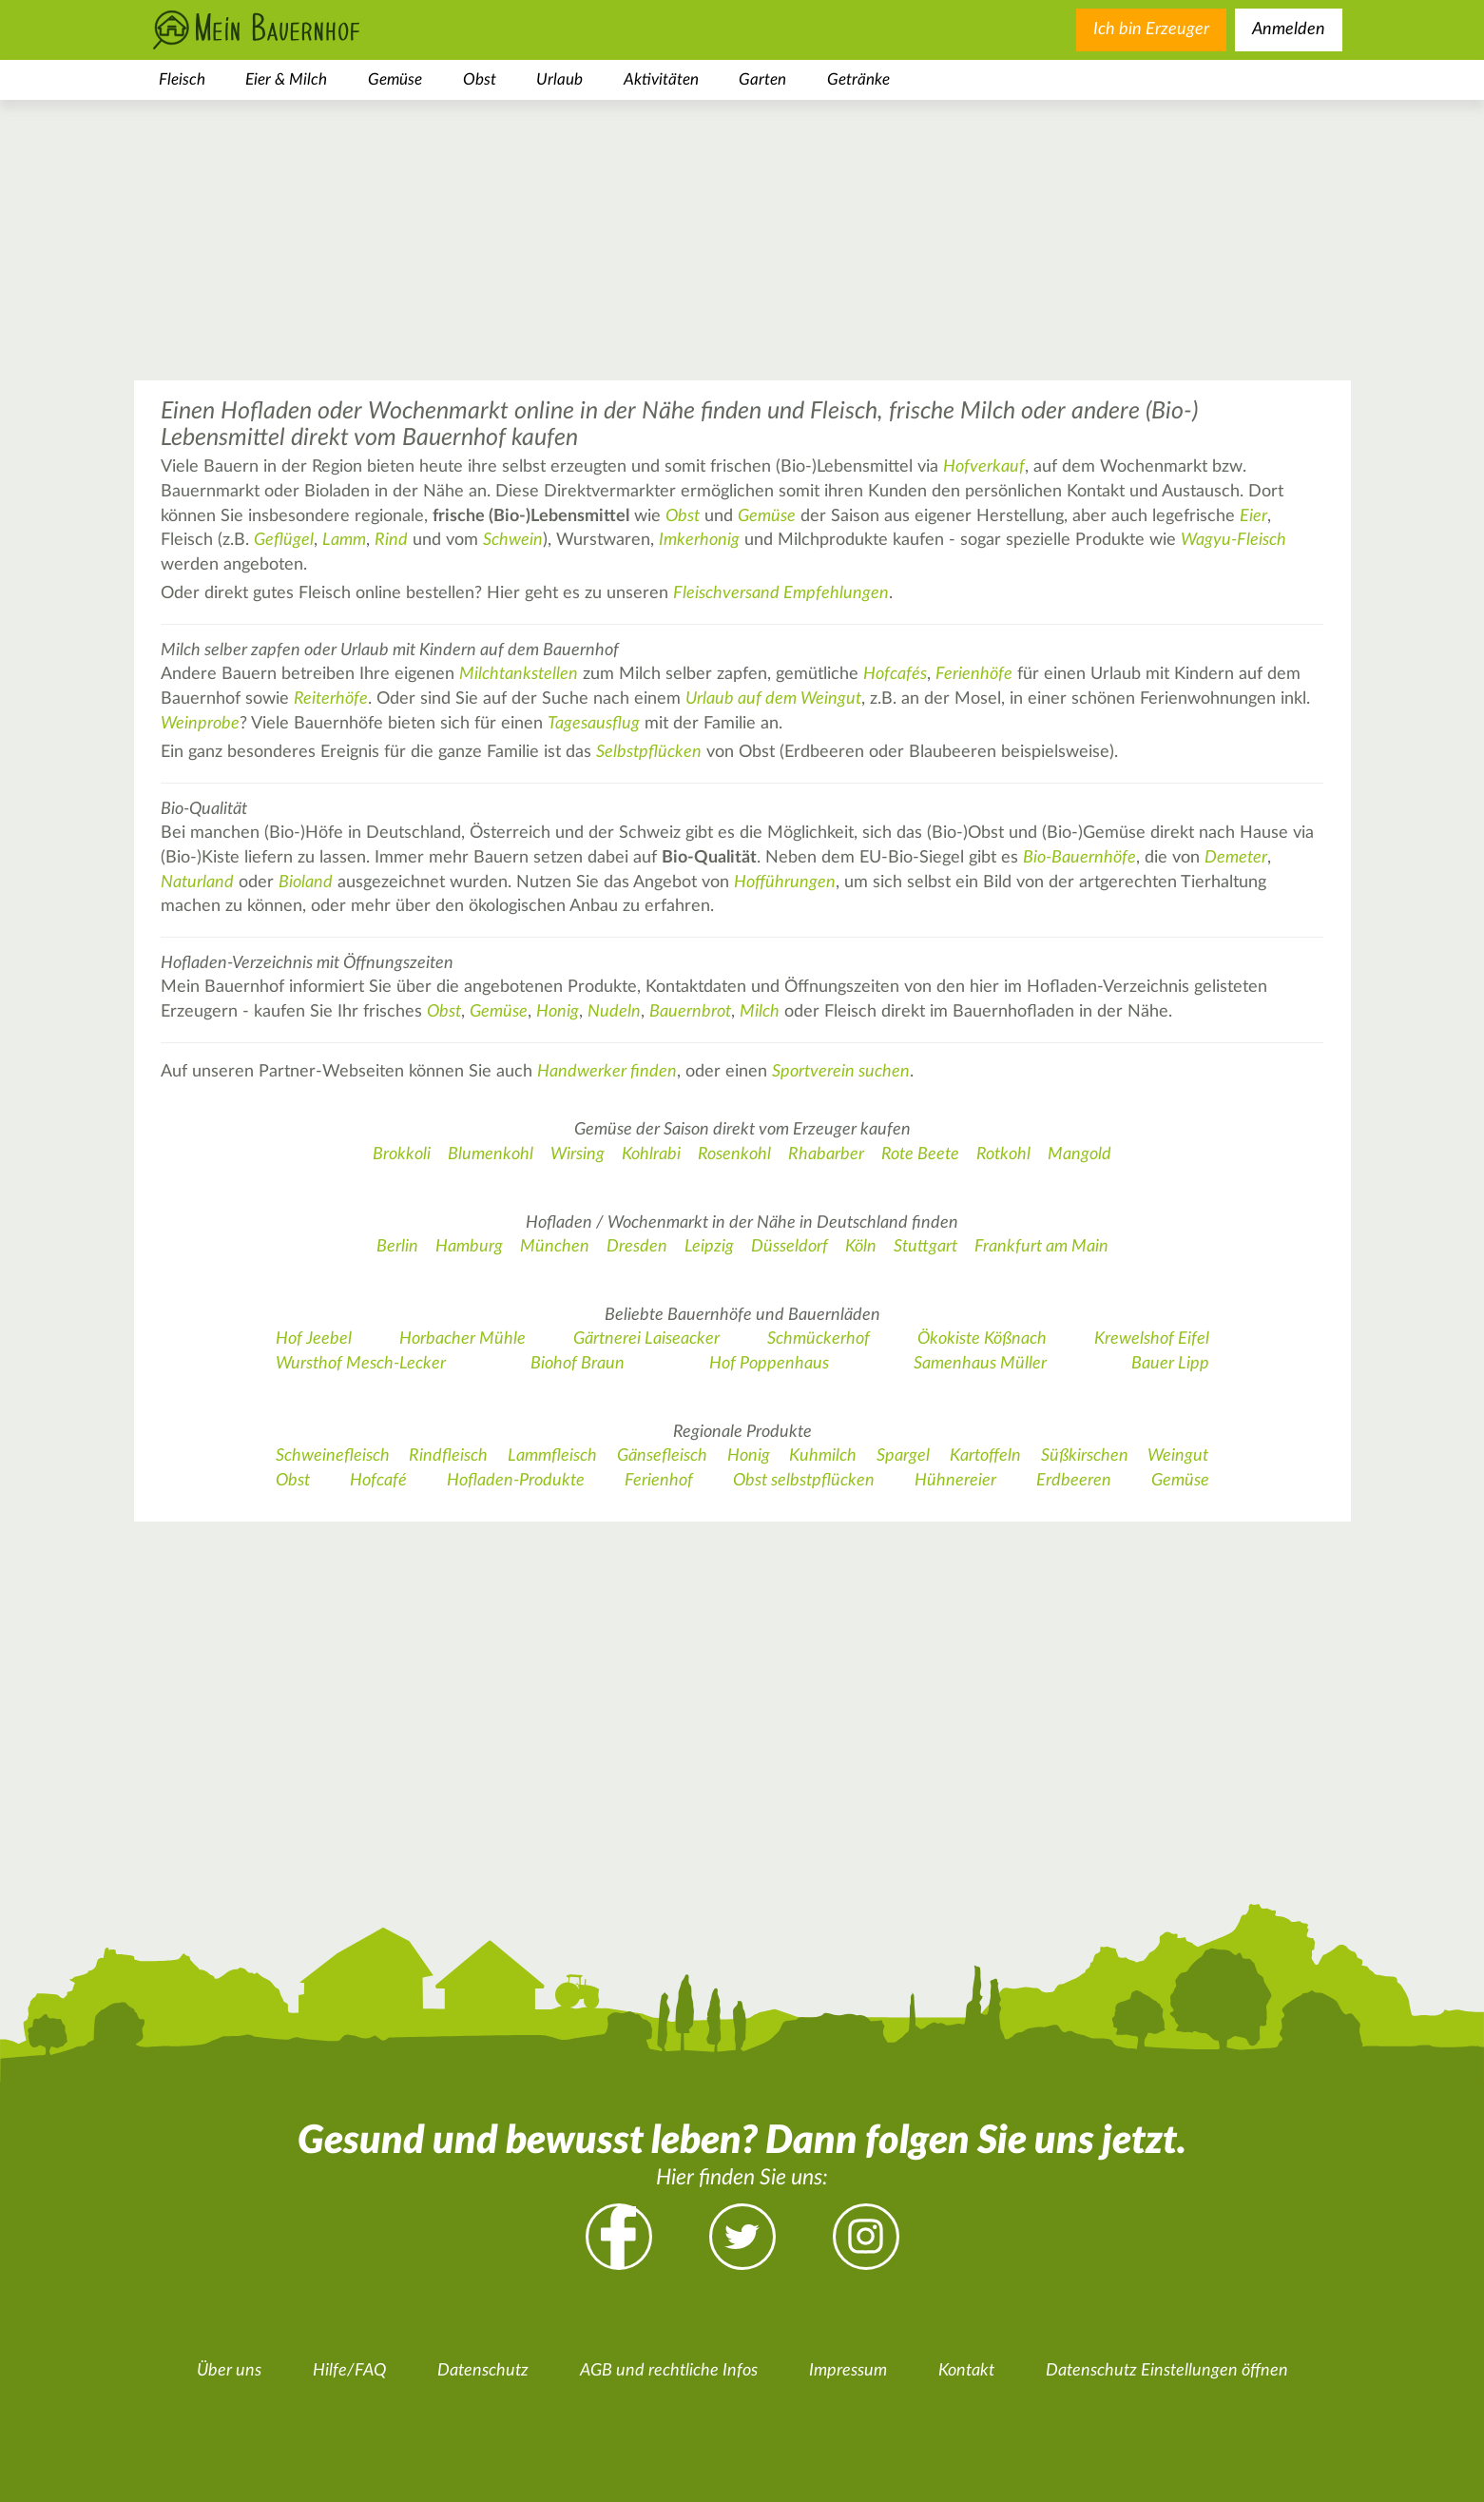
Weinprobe (200, 723)
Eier (1253, 516)
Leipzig (709, 1246)
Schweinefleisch (333, 1455)
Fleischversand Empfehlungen (781, 593)
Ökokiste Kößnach (982, 1339)
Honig (557, 1011)
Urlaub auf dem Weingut (773, 699)
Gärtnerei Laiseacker (646, 1339)
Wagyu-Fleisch (1233, 540)
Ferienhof (659, 1480)
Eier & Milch (286, 79)
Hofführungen (785, 882)
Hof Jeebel (314, 1339)
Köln (861, 1246)
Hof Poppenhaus (769, 1363)
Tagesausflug (594, 723)
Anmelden (1288, 29)
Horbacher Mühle (462, 1339)
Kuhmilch (823, 1455)
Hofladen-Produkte (516, 1480)
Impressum (848, 2370)
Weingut (1177, 1455)
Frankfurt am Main (1041, 1246)
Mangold (1079, 1154)
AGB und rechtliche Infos (669, 2370)
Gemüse (395, 79)
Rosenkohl (734, 1154)
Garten (762, 79)
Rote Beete (920, 1154)
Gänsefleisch (662, 1455)
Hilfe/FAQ (349, 2370)
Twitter (742, 2236)
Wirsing (577, 1154)
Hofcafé (378, 1480)
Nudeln (614, 1011)
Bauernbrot (690, 1011)
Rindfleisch (448, 1455)
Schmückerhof (818, 1339)
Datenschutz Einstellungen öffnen (1167, 2370)
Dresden (637, 1246)
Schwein (513, 540)
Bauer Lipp (1170, 1363)
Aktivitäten (661, 79)
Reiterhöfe (331, 699)
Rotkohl (1003, 1154)
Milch (760, 1011)
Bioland (306, 882)
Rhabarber (826, 1154)
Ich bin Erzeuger (1151, 29)
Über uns (229, 2370)
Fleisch (182, 79)
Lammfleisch (552, 1455)
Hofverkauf (984, 466)
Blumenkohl (490, 1154)
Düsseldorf (789, 1246)
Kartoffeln (985, 1455)
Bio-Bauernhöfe (1079, 857)
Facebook (618, 2236)
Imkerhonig (699, 540)
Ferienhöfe (973, 674)
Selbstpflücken (649, 752)
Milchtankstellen (518, 674)
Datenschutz (483, 2370)
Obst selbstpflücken (804, 1480)
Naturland (197, 882)
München (554, 1246)
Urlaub (559, 79)
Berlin (397, 1246)
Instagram (866, 2236)
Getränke (858, 79)
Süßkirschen (1084, 1455)
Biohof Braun (577, 1363)
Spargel (903, 1455)
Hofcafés (895, 674)
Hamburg (469, 1246)
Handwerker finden (607, 1071)
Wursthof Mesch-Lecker (361, 1363)
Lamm (344, 540)
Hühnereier (955, 1480)
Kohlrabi (651, 1154)
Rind (391, 540)
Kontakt (966, 2370)
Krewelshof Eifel (1151, 1339)
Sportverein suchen (841, 1071)
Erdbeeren (1073, 1480)
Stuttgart (925, 1246)
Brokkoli (402, 1154)
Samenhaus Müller (980, 1363)
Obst (479, 79)
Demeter (1236, 857)
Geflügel (284, 540)
